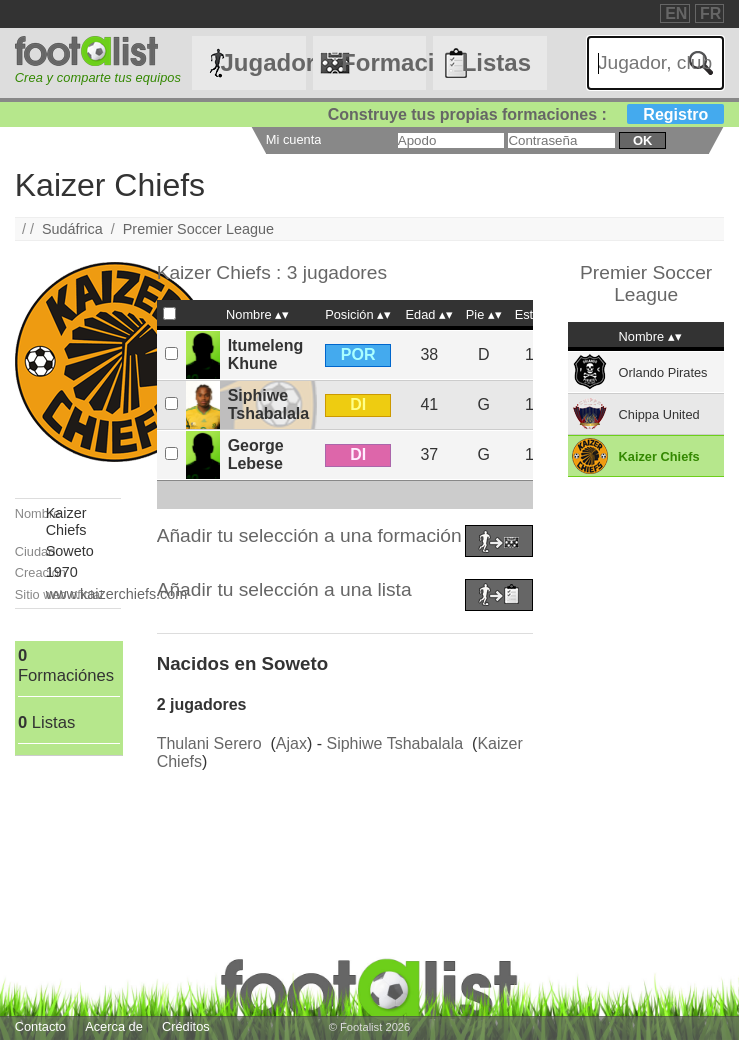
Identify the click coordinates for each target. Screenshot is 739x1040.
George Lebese (256, 454)
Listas (496, 62)
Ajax (291, 743)
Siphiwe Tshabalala (269, 404)
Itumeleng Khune (266, 354)
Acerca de (114, 1026)
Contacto (40, 1026)
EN (676, 13)
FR (710, 13)
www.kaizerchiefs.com (117, 594)
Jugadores (263, 62)
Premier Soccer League (198, 229)
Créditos (186, 1026)
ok (642, 140)
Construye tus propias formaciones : (526, 114)
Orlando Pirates (663, 372)
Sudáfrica (72, 229)
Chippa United (659, 414)
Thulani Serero (209, 743)
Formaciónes (383, 62)
